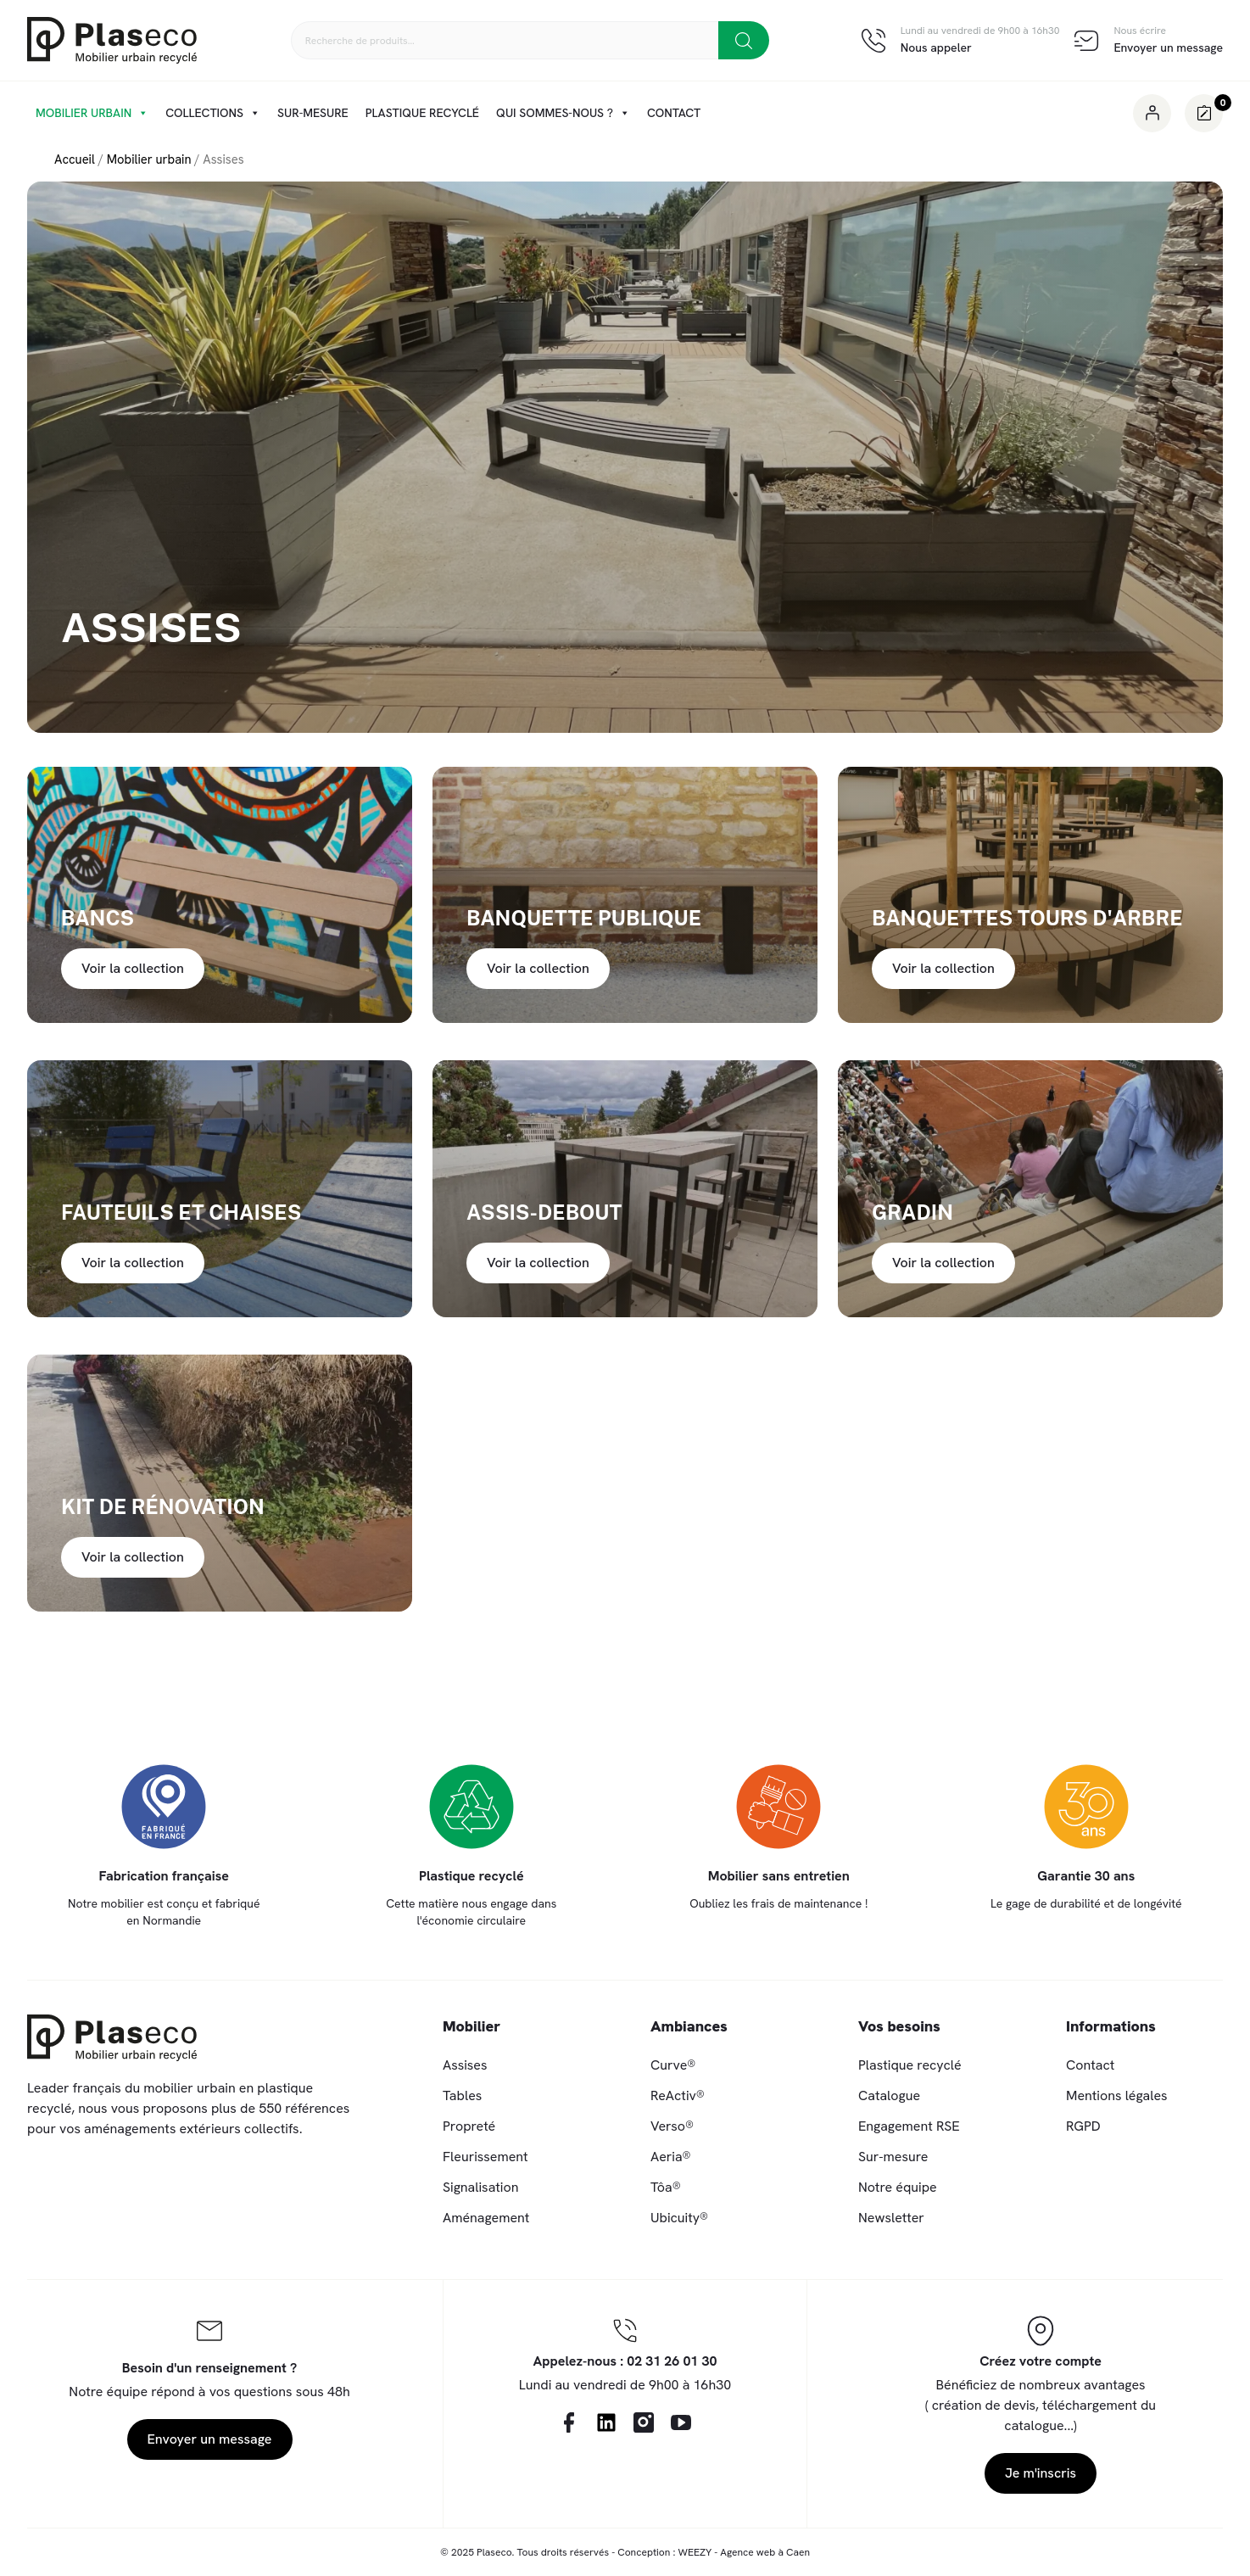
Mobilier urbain (92, 113)
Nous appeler (936, 47)
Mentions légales (1117, 2095)
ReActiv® (677, 2095)
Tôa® (665, 2187)
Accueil (74, 159)
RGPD (1083, 2126)
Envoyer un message (1168, 47)
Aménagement (486, 2218)
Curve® (672, 2065)
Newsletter (891, 2218)
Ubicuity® (679, 2218)
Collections (212, 113)
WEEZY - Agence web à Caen (744, 2552)
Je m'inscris (1040, 2473)
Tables (462, 2095)
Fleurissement (485, 2156)
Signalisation (480, 2187)
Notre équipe (897, 2187)
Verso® (672, 2126)
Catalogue (889, 2095)
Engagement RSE (909, 2126)
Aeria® (670, 2156)
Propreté (469, 2126)
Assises (465, 2065)
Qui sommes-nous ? (563, 113)
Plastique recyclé (422, 112)
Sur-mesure (313, 112)
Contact (673, 112)
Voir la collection (132, 968)
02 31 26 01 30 (672, 2361)
